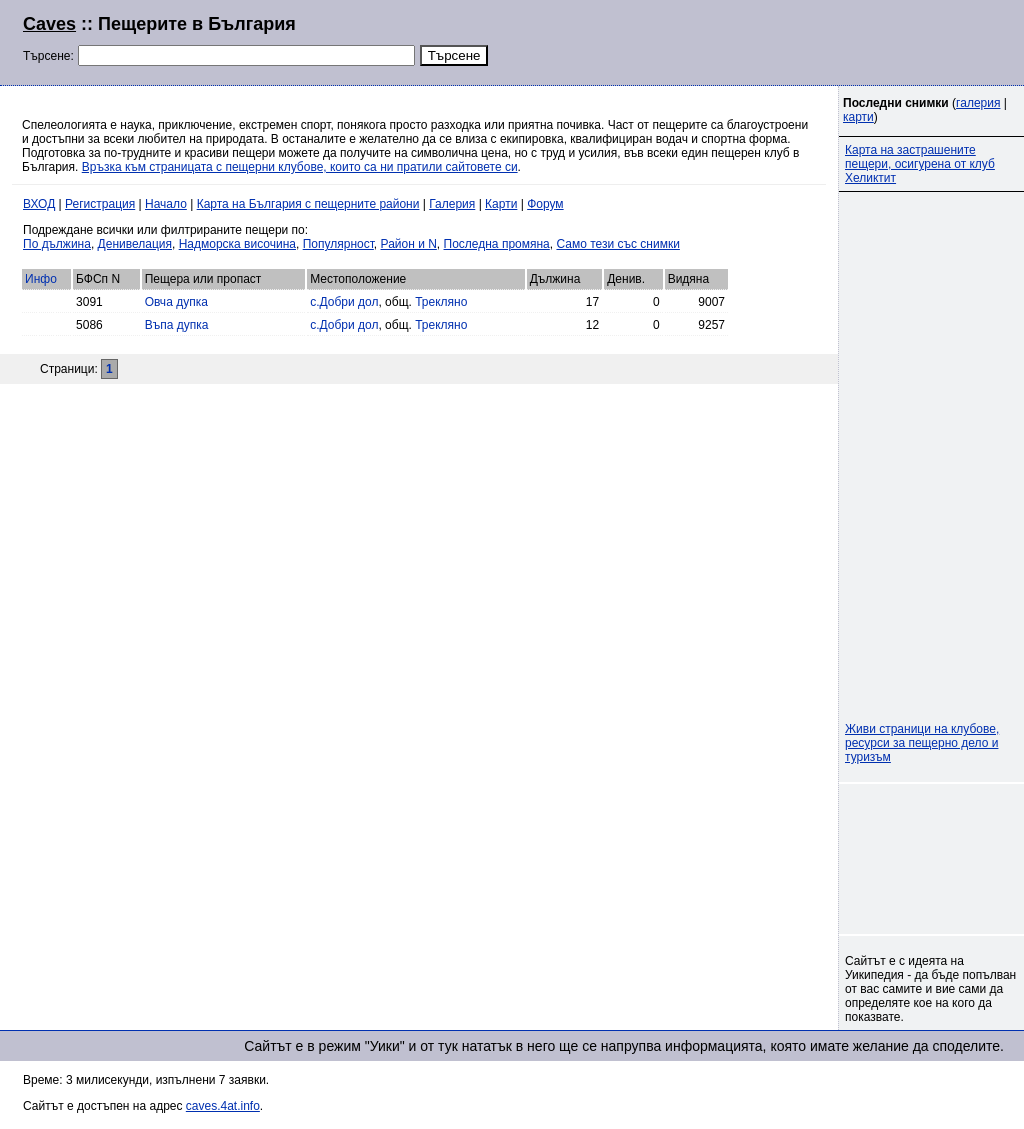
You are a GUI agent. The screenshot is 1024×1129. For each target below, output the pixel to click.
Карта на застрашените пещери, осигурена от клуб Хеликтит (920, 164)
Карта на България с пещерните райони (308, 204)
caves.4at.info (223, 1106)
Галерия (452, 204)
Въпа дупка (177, 325)
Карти (501, 204)
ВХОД (39, 204)
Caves (49, 24)
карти (858, 117)
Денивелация (135, 244)
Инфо (41, 279)
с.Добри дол (344, 302)
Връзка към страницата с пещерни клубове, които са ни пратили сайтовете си (300, 167)
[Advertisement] (758, 40)
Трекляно (441, 302)
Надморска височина (237, 244)
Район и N (409, 244)
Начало (166, 204)
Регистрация (100, 204)
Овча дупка (176, 302)
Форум (545, 204)
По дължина (57, 244)
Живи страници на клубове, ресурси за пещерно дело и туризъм (922, 743)
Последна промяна (497, 244)
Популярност (338, 244)
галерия (978, 103)
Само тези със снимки (617, 244)
